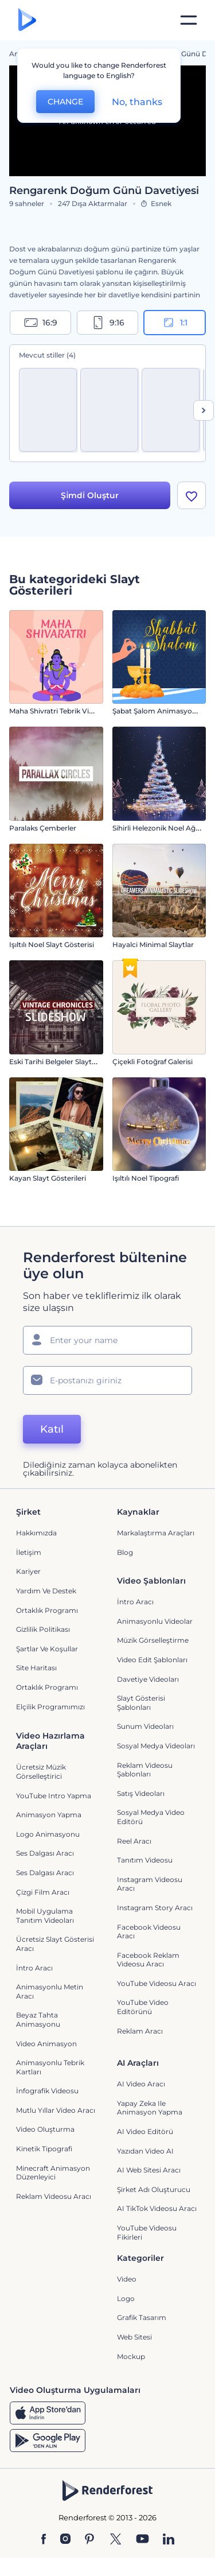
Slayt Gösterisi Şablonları (141, 1703)
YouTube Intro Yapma (53, 1795)
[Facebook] (43, 2540)
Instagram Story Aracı (155, 1907)
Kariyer (28, 1571)
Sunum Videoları (145, 1726)
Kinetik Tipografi (44, 2148)
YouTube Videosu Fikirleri (147, 2232)
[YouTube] (142, 2540)
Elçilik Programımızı (50, 1706)
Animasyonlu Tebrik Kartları (50, 2067)
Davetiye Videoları (148, 1679)
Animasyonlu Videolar (155, 1621)
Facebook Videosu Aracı (149, 1932)
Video (126, 2279)
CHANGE (65, 101)
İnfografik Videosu (47, 2090)
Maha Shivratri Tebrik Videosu (59, 711)
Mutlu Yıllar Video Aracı (55, 2110)
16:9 (40, 322)
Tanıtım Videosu (145, 1860)
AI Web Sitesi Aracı (149, 2170)
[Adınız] (107, 1340)
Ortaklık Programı (47, 1610)
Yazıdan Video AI (145, 2151)
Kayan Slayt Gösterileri (47, 1178)
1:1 (174, 322)
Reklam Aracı (140, 2031)
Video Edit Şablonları (152, 1659)
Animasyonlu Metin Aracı (49, 1991)
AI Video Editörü (145, 2131)
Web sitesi (134, 2337)
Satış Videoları (141, 1793)
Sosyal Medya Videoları (156, 1745)
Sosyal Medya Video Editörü (151, 1817)
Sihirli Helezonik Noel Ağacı (158, 828)
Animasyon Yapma (48, 1814)
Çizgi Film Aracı (42, 1892)
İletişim (28, 1552)
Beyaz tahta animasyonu (38, 2019)
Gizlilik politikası (43, 1629)
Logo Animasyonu (48, 1834)
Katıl (52, 1429)
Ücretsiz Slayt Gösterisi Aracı (55, 1944)
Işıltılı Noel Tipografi (145, 1178)
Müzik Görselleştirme (153, 1640)
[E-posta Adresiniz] (107, 1380)
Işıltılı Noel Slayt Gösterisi (51, 944)
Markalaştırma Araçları (155, 1532)
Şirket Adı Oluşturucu (153, 2189)
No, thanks (137, 101)
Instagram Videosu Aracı (149, 1884)
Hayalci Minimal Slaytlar (153, 944)
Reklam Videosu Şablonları (145, 1770)
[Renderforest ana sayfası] (27, 20)
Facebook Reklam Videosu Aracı (148, 1960)
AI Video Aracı (141, 2084)
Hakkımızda (36, 1532)
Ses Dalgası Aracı (45, 1853)
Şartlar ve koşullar (47, 1648)
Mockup (131, 2356)
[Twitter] (115, 2540)
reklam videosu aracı (53, 2196)
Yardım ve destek (46, 1590)
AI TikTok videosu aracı (157, 2208)
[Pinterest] (89, 2540)
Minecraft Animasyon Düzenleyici (53, 2173)
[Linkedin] (168, 2540)
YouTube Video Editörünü (143, 2007)
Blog (125, 1552)
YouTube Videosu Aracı (156, 1983)
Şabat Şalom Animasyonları (159, 711)
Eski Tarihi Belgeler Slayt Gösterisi (66, 1061)
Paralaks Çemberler (42, 828)
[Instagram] (65, 2540)
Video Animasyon (46, 2043)
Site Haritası (36, 1667)
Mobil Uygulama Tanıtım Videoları (45, 1916)
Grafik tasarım (141, 2317)
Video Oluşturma (45, 2129)
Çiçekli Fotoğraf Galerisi (152, 1061)
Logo (126, 2298)
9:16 (107, 322)
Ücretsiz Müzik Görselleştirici (41, 1771)
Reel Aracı (134, 1841)
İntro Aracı (135, 1601)
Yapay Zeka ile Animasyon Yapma (149, 2108)
